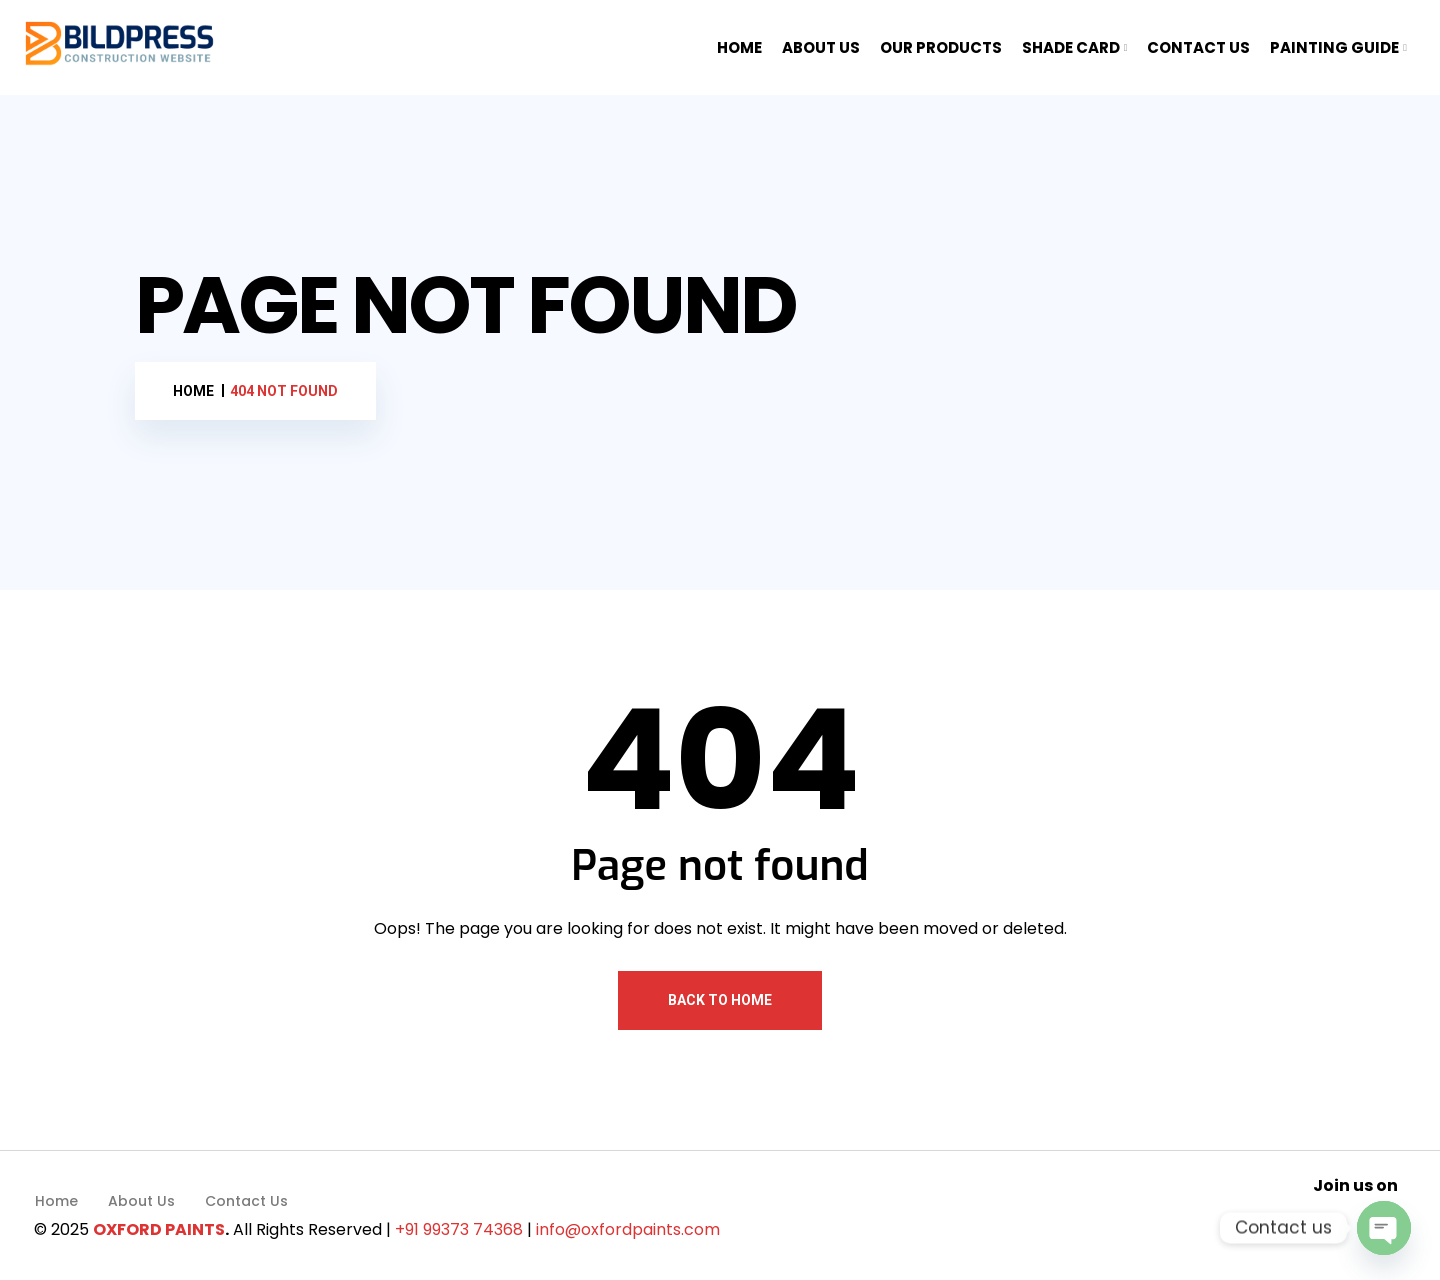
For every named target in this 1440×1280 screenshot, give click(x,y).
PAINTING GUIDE (1334, 47)
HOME (739, 47)
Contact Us (246, 1201)
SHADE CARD (1071, 47)
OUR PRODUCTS (941, 47)
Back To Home (720, 1000)
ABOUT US (821, 47)
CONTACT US (1198, 47)
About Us (141, 1201)
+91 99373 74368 (459, 1229)
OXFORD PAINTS (159, 1229)
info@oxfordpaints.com (628, 1229)
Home (56, 1201)
